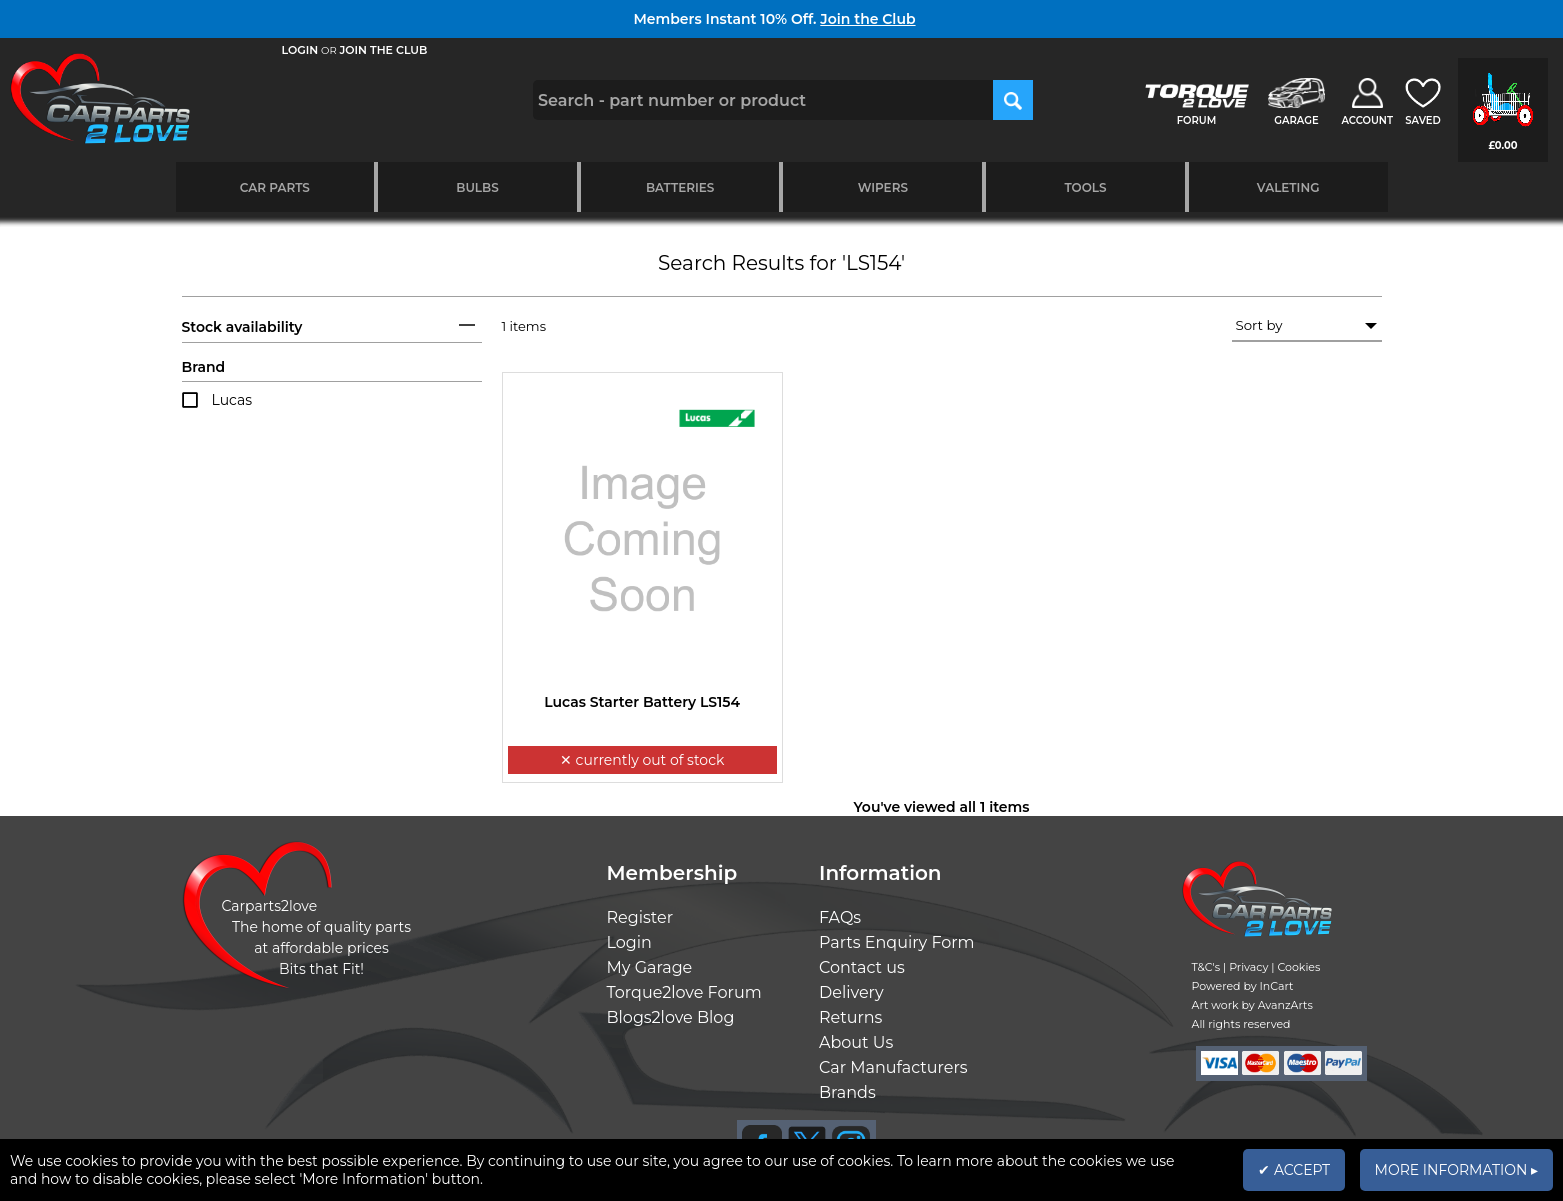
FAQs (840, 917)
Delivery (851, 992)
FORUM (1196, 120)
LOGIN (300, 50)
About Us (856, 1042)
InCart (1277, 986)
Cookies (1298, 967)
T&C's (1206, 967)
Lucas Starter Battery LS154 (642, 702)
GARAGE (1296, 120)
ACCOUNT (1367, 120)
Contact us (862, 967)
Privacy (1248, 967)
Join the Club (867, 19)
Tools (1085, 187)
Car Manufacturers (893, 1067)
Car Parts (275, 187)
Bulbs (477, 187)
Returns (850, 1017)
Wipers (883, 187)
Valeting (1288, 187)
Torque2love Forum (684, 992)
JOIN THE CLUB (384, 50)
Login (629, 942)
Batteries (680, 187)
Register (640, 917)
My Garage (650, 967)
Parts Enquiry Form (897, 942)
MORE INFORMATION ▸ (1456, 1170)
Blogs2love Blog (671, 1017)
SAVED (1423, 120)
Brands (847, 1092)
